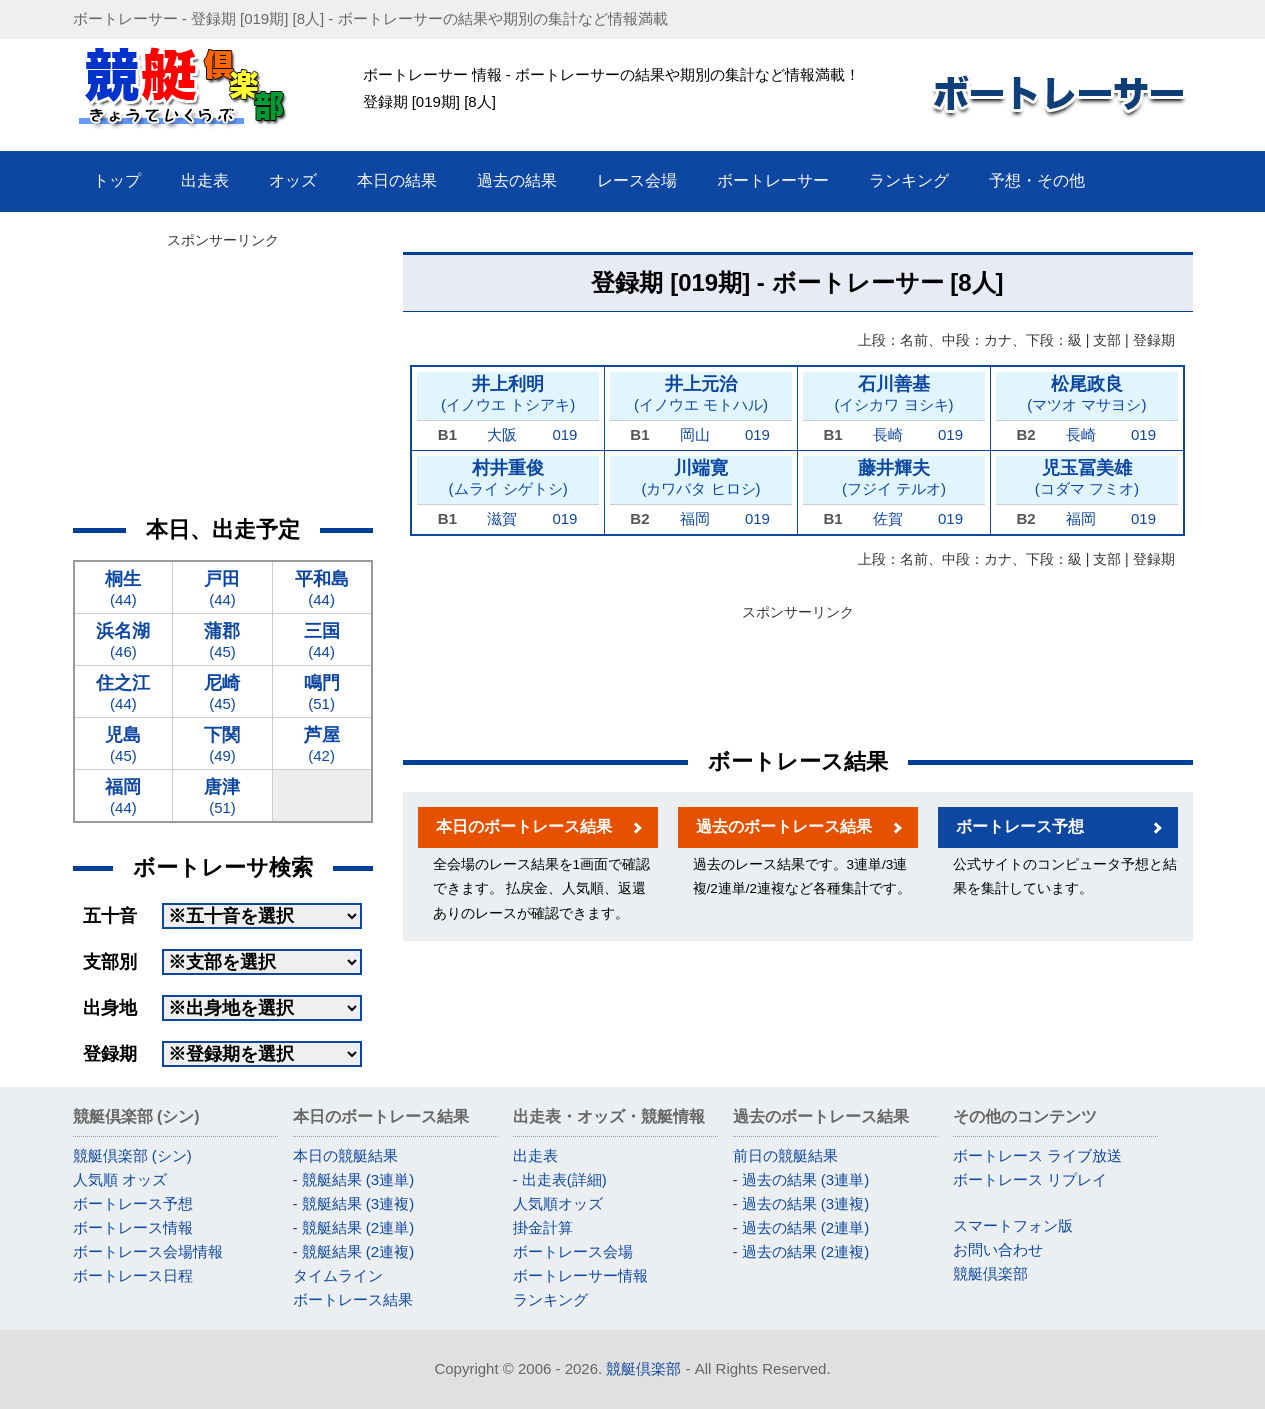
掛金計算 (543, 1227)
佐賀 (888, 518)
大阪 (502, 434)
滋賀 (502, 518)
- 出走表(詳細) (560, 1179)
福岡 (695, 518)
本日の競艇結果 (345, 1155)
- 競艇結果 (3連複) (354, 1203)
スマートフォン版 (1013, 1225)
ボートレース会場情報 (148, 1251)
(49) (222, 743)
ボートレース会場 (573, 1251)
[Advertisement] (798, 672)
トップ (117, 180)
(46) (124, 639)
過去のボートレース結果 (784, 826)
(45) (222, 639)
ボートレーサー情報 (580, 1275)
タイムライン (338, 1275)
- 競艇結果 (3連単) (354, 1179)
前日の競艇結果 (785, 1155)
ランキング (550, 1299)
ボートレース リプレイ (1030, 1179)
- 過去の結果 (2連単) (801, 1227)
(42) (322, 743)
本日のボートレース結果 (524, 826)
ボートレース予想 (1020, 826)
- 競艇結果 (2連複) (354, 1251)
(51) (322, 691)
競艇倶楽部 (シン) (132, 1155)
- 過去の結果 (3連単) (801, 1179)
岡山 (695, 434)
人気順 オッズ (120, 1179)
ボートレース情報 (133, 1227)
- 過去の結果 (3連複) (801, 1203)
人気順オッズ (558, 1203)
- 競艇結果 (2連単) (354, 1227)
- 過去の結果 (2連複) (801, 1251)
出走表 (535, 1155)
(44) (124, 587)
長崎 (888, 434)
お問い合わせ (998, 1249)
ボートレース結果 (353, 1299)
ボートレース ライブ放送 (1037, 1155)
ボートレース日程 (133, 1275)
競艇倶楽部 (990, 1273)
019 (564, 434)
